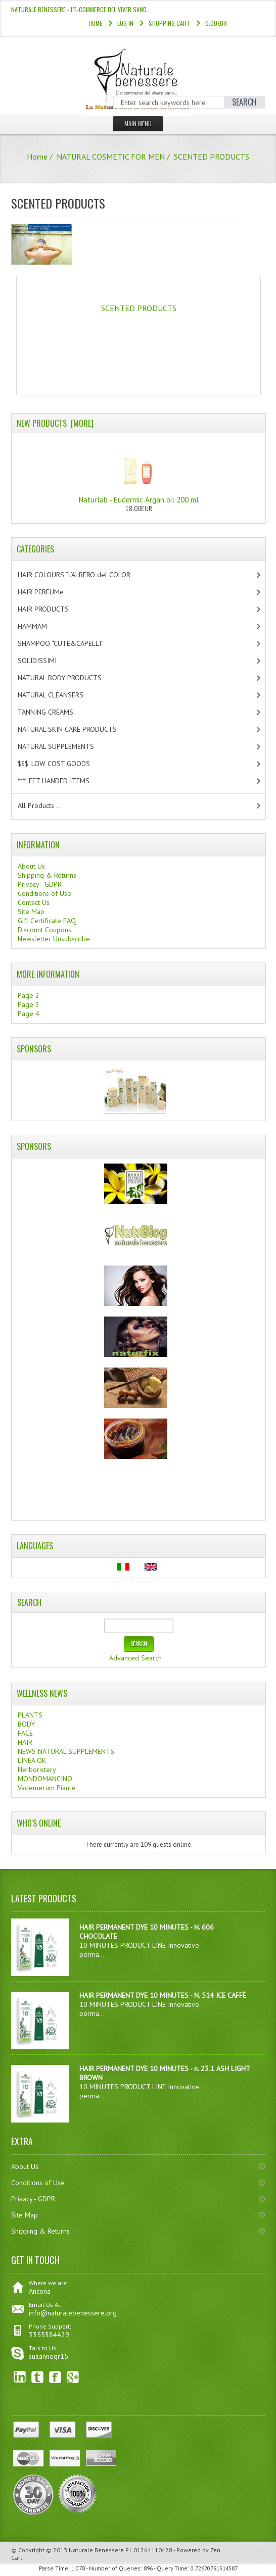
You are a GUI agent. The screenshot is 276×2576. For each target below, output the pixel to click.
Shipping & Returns (47, 875)
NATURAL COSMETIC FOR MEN (111, 156)
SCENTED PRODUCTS (138, 304)
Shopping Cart (169, 23)
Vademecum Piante (46, 1787)
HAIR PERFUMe (49, 591)
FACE (25, 1733)
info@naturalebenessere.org (73, 2312)
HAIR (25, 1742)
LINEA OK (32, 1760)
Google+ (73, 2377)
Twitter (37, 2377)
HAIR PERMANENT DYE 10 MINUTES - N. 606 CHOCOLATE (146, 1932)
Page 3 (28, 1004)
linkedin (20, 2377)
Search (29, 1602)
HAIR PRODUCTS (54, 609)
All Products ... (40, 805)
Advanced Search (135, 1657)
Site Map (31, 911)
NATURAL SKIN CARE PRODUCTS (76, 729)
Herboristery (37, 1769)
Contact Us (34, 902)
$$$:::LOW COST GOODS (62, 763)
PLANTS (30, 1715)
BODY (26, 1724)
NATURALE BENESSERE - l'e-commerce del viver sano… (80, 9)
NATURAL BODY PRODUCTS (70, 677)
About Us (31, 866)
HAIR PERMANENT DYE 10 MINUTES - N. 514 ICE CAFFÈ (162, 1995)
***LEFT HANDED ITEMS (64, 780)
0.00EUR (216, 23)
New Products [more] (55, 423)
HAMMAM (41, 626)
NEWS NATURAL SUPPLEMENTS (66, 1751)
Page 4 (28, 1013)
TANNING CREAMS (54, 712)
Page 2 (28, 995)
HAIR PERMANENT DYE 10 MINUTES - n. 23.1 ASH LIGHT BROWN (164, 2073)
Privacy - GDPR (40, 884)
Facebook (55, 2377)
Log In (125, 23)
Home (95, 23)
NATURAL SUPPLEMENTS (64, 746)
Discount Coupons (44, 929)
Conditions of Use (44, 893)
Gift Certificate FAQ (47, 920)
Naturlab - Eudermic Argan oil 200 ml (139, 471)
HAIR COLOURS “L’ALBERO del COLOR (85, 574)
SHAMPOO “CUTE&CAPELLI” (71, 643)
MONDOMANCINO (45, 1778)
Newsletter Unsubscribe (54, 938)
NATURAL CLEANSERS (59, 694)
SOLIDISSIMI (46, 660)
